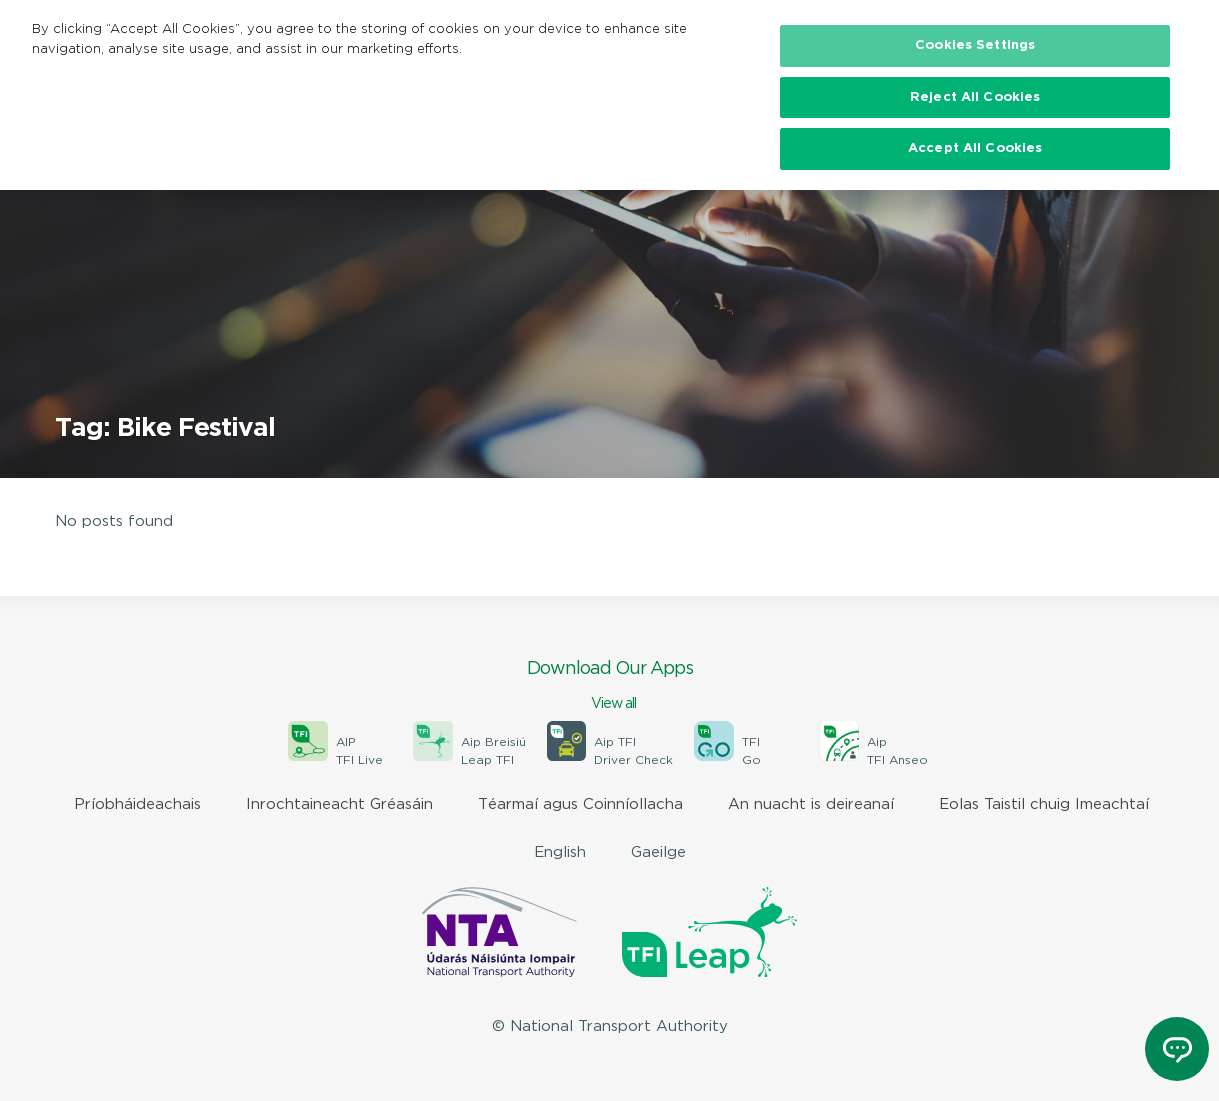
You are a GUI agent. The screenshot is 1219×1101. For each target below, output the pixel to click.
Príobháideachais (137, 804)
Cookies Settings (975, 45)
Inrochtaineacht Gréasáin (339, 804)
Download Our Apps (610, 687)
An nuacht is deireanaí (811, 804)
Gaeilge (658, 852)
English (560, 852)
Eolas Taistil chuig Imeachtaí (1044, 804)
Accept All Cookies (975, 148)
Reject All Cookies (975, 97)
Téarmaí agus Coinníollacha (580, 804)
